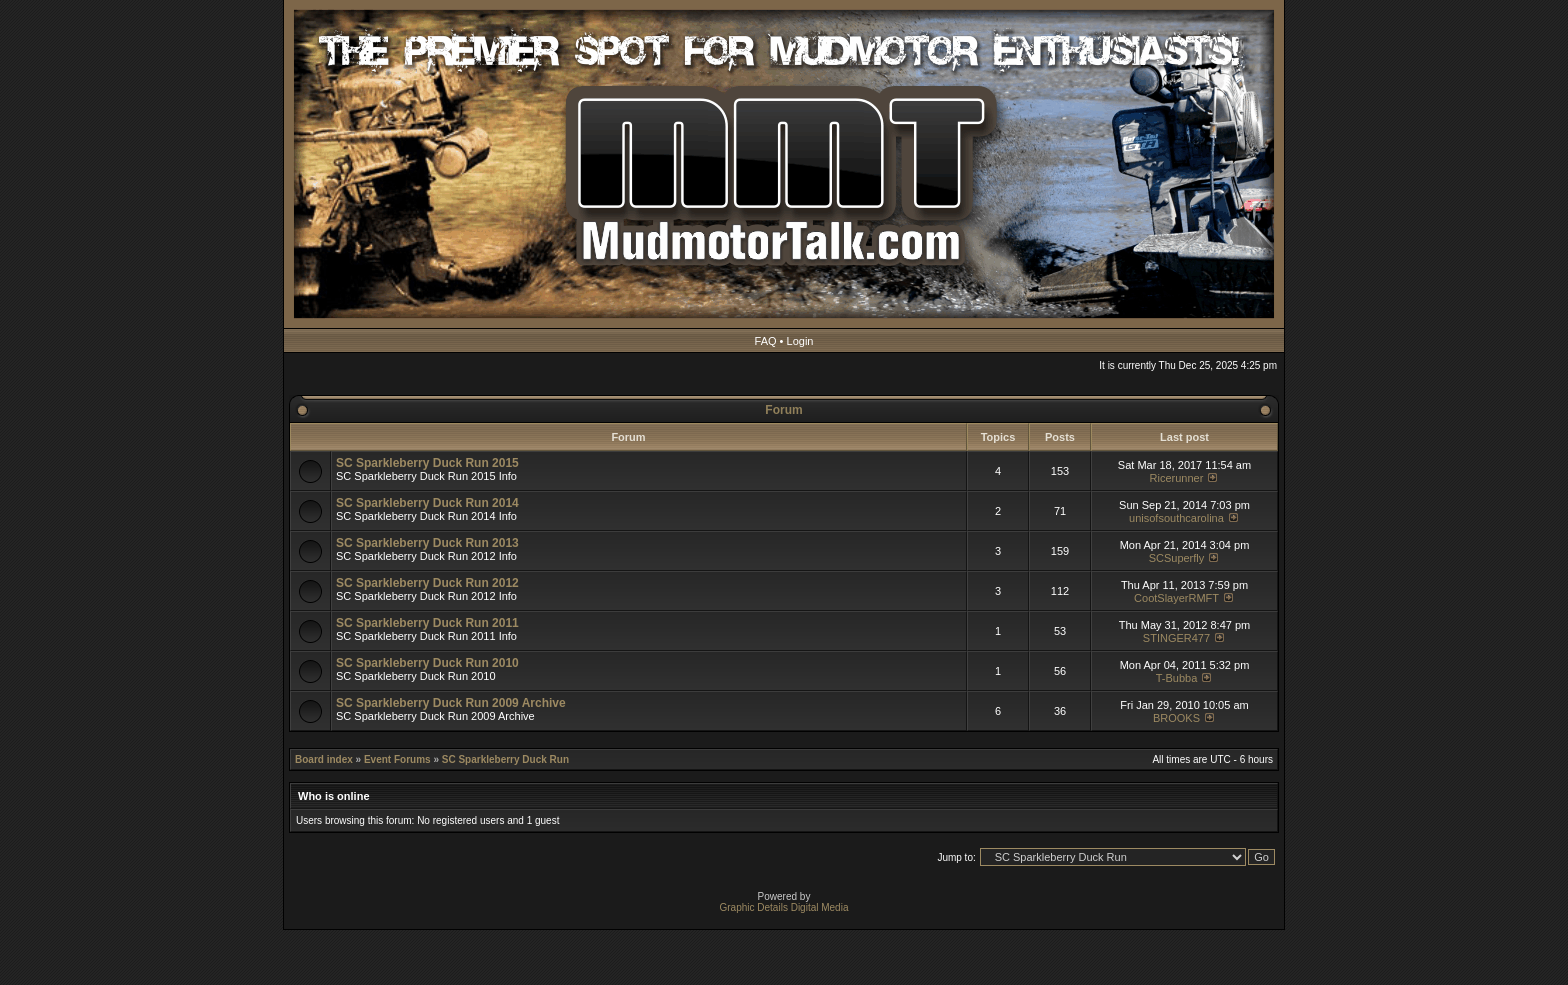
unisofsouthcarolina (1176, 518)
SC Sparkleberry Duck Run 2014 (427, 503)
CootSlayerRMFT (1176, 598)
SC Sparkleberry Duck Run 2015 (427, 463)
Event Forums (397, 759)
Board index (324, 759)
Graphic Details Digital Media (784, 907)
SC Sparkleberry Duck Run (505, 759)
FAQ (766, 341)
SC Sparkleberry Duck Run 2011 (427, 623)
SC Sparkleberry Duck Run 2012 (427, 583)
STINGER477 (1176, 638)
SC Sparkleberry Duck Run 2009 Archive (451, 703)
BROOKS (1176, 718)
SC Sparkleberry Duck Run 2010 (427, 663)
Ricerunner (1177, 478)
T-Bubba (1177, 678)
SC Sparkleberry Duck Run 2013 (427, 543)
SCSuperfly (1177, 558)
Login (800, 341)
